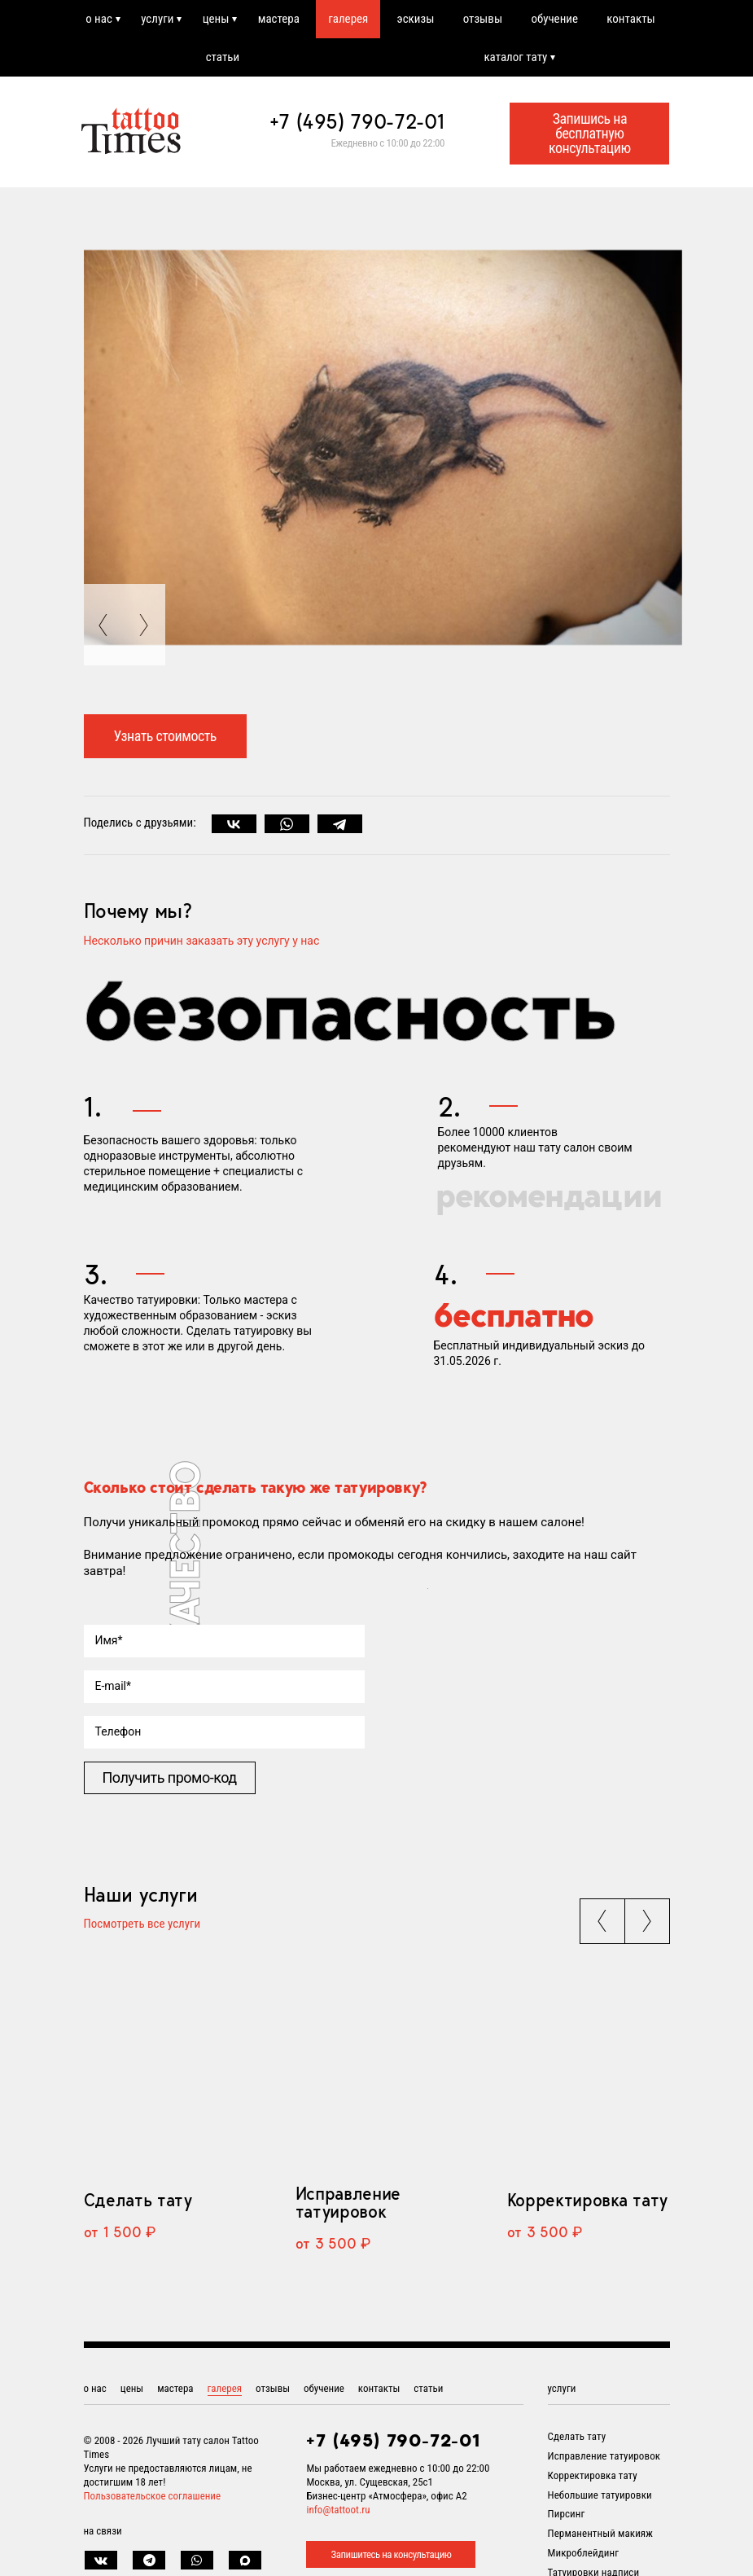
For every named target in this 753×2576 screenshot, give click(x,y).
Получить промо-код (170, 1777)
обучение (554, 18)
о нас (98, 18)
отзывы (482, 18)
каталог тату (515, 57)
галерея (348, 18)
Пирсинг (566, 2514)
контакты (630, 18)
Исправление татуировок (348, 2202)
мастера (279, 18)
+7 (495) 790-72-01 (357, 121)
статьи (222, 57)
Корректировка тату (587, 2200)
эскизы (416, 18)
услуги (157, 18)
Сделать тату (138, 2200)
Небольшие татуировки (600, 2495)
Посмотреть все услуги (142, 1924)
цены (216, 18)
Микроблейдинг (583, 2553)
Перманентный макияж (600, 2533)
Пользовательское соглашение (152, 2496)
